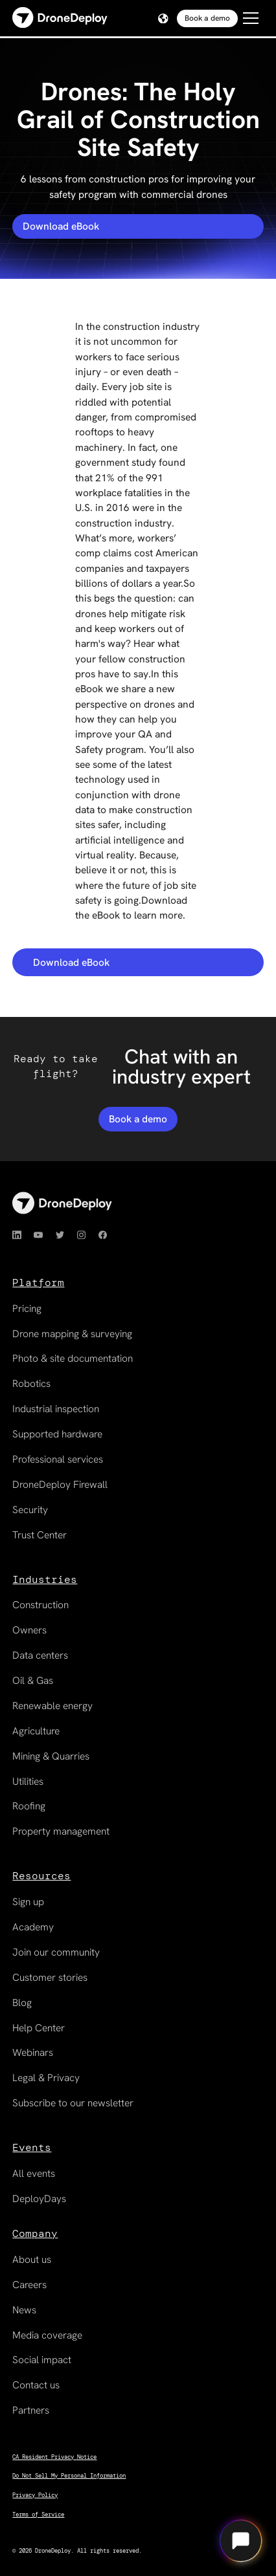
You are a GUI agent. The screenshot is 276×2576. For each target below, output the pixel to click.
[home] (60, 18)
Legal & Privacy (46, 2077)
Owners (29, 1630)
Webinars (32, 2052)
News (24, 2310)
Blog (22, 2002)
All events (33, 2173)
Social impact (41, 2359)
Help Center (38, 2028)
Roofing (28, 1806)
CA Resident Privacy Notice (54, 2457)
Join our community (56, 1952)
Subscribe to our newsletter (72, 2103)
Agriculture (36, 1731)
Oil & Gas (32, 1680)
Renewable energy (52, 1705)
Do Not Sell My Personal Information (69, 2476)
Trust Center (39, 1535)
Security (30, 1509)
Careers (29, 2284)
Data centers (40, 1655)
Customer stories (49, 1977)
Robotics (31, 1383)
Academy (33, 1927)
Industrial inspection (55, 1408)
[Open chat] (240, 2540)
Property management (60, 1831)
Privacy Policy (35, 2495)
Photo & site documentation (72, 1358)
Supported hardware (57, 1434)
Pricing (26, 1308)
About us (31, 2259)
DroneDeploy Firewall (60, 1484)
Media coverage (47, 2335)
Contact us (36, 2385)
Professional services (57, 1459)
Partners (30, 2410)
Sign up (28, 1901)
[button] (161, 18)
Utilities (27, 1781)
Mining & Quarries (50, 1756)
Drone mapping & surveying (72, 1333)
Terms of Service (38, 2514)
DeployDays (39, 2198)
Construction (40, 1604)
